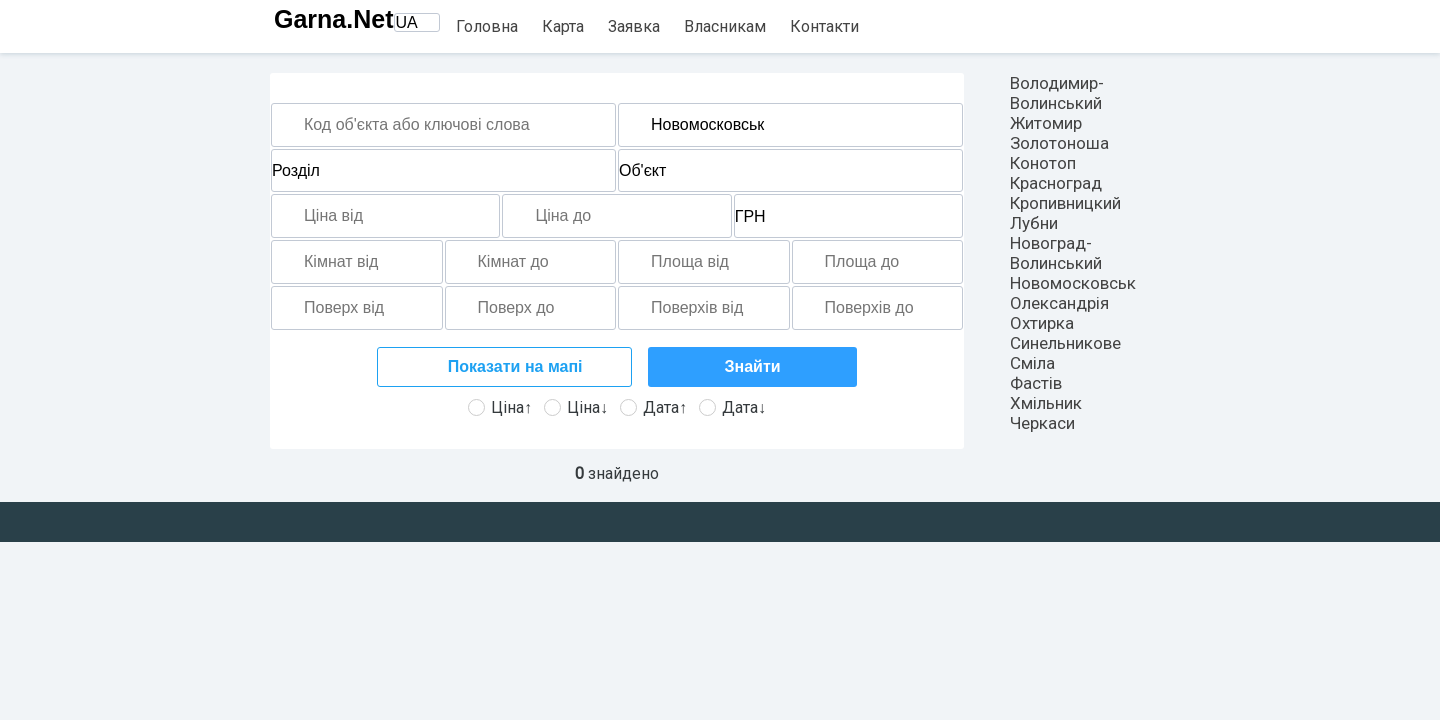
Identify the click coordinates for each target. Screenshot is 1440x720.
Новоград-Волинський (1056, 253)
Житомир (1046, 123)
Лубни (1034, 223)
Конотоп (1043, 163)
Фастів (1036, 383)
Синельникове (1065, 343)
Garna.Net (333, 19)
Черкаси (1042, 423)
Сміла (1032, 363)
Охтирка (1042, 323)
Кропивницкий (1065, 203)
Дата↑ (653, 407)
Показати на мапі (512, 366)
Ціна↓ (576, 407)
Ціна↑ (500, 407)
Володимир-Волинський (1057, 93)
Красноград (1056, 183)
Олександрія (1059, 303)
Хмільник (1046, 403)
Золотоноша (1059, 143)
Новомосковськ (1073, 283)
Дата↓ (732, 407)
